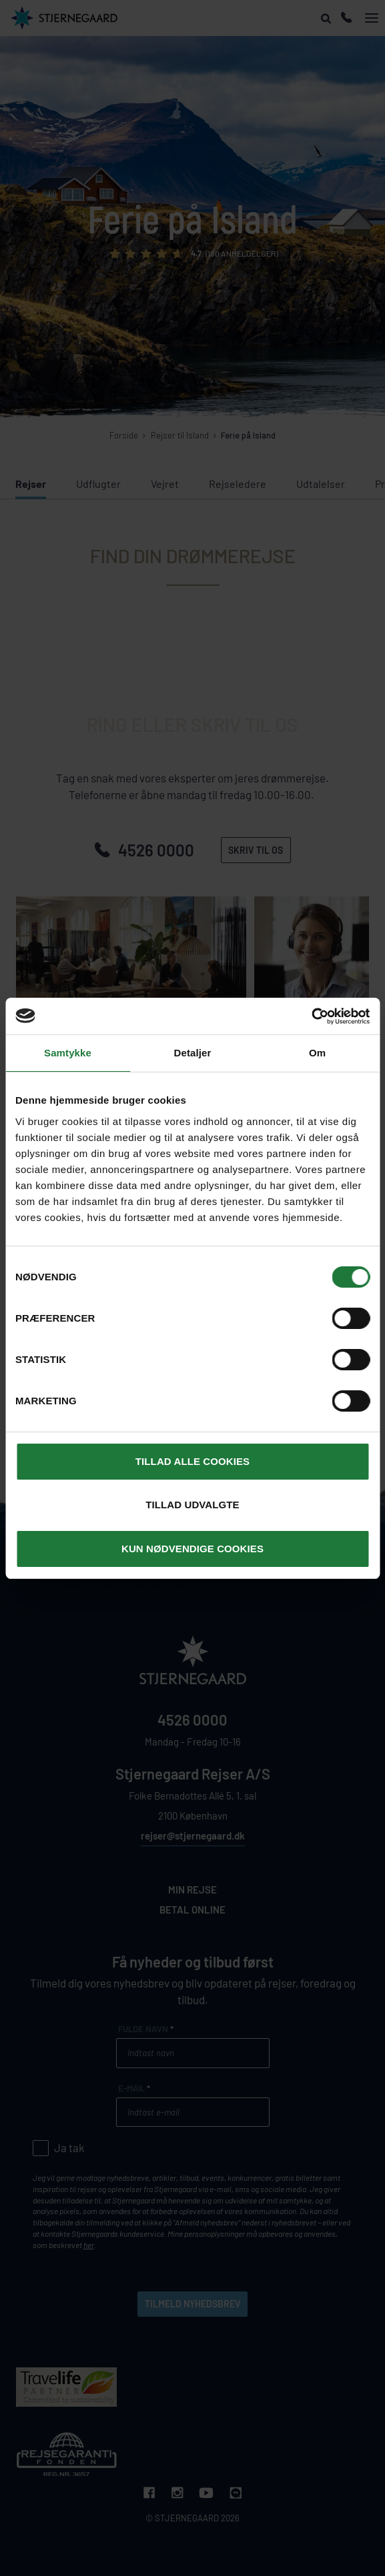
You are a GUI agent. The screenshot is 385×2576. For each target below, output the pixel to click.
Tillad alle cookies (192, 1461)
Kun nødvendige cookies (192, 1548)
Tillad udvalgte (192, 1504)
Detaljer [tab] (193, 1052)
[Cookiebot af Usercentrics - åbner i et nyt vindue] (311, 1016)
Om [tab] (317, 1052)
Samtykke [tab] (67, 1052)
